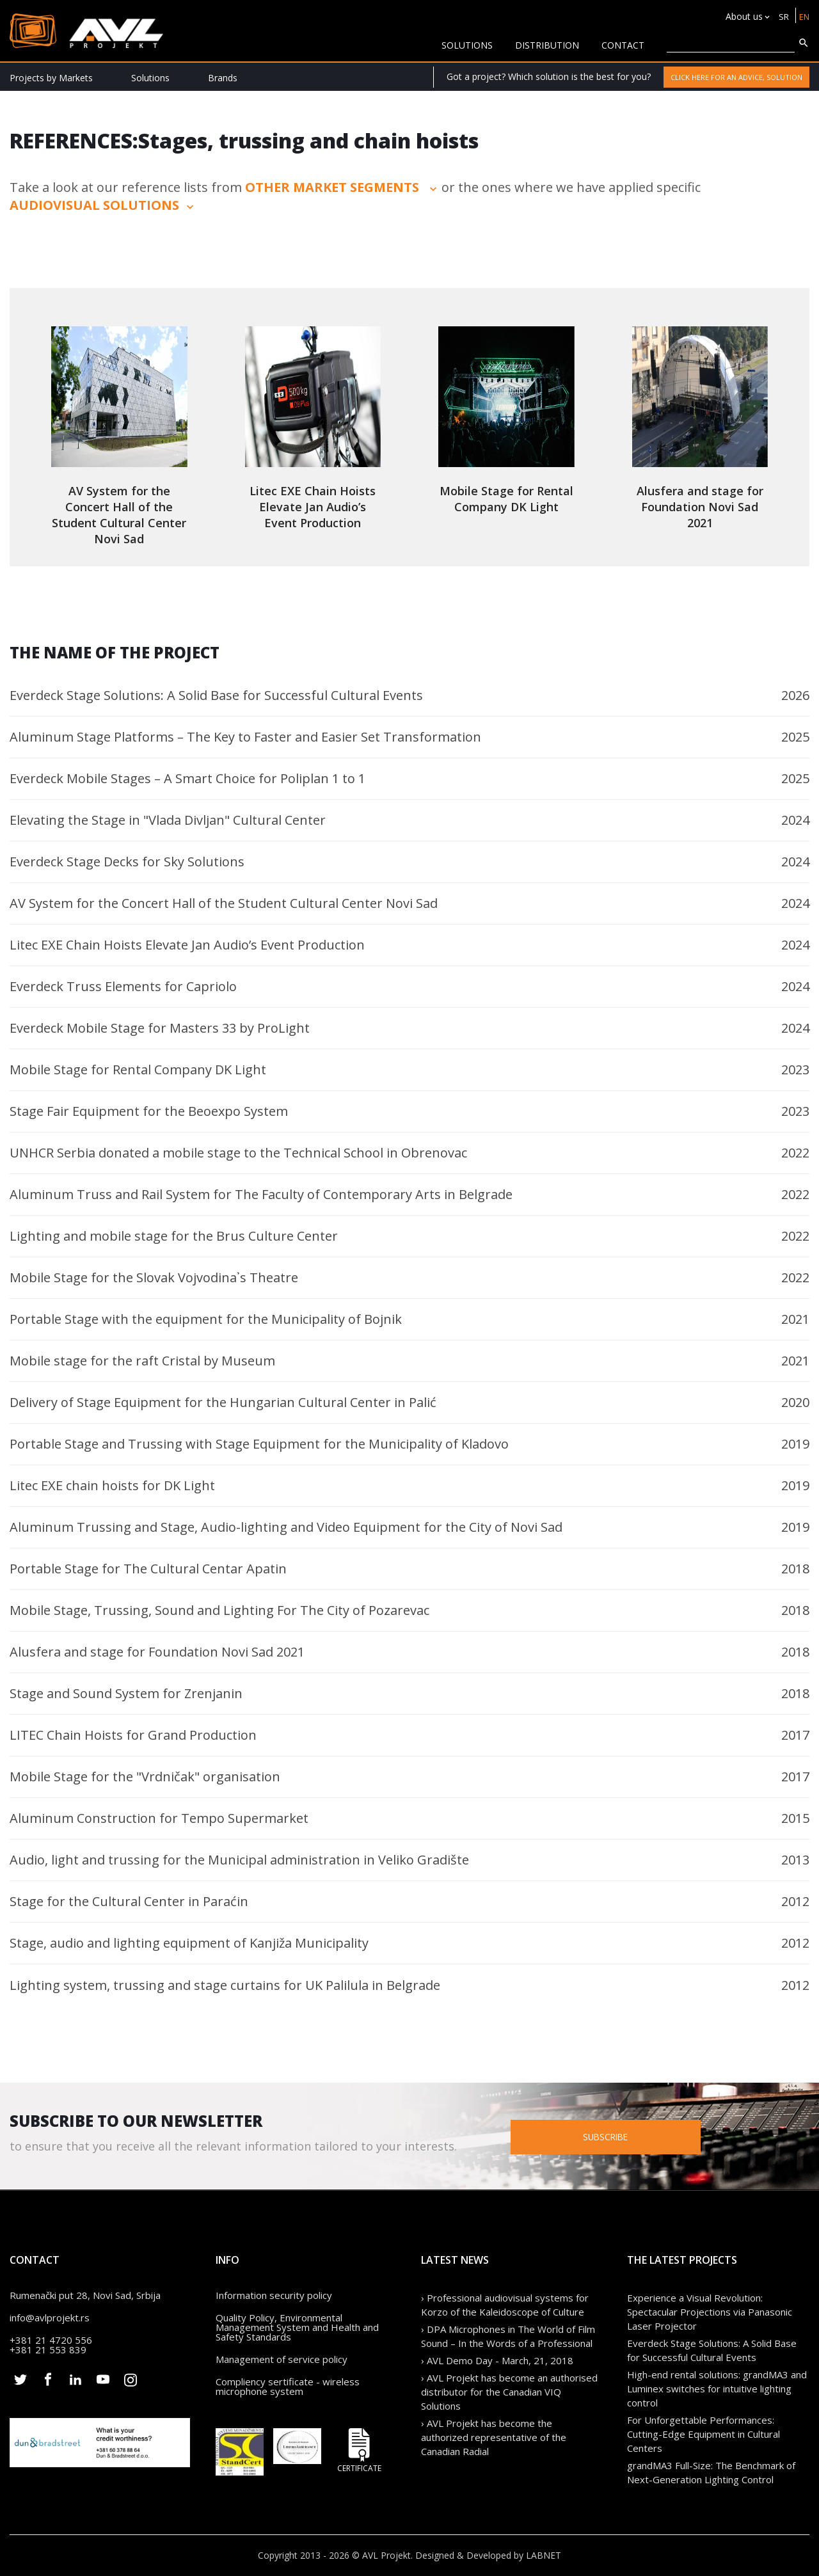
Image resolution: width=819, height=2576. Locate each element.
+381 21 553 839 (48, 2349)
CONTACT (622, 45)
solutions (467, 45)
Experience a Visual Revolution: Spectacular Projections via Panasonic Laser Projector (709, 2311)
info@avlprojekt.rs (50, 2317)
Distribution (547, 45)
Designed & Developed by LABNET (488, 2555)
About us (741, 16)
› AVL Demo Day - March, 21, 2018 (497, 2360)
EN (803, 16)
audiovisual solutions (103, 205)
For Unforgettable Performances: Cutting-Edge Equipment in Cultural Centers (703, 2433)
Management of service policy (281, 2359)
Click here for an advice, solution (736, 77)
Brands (222, 78)
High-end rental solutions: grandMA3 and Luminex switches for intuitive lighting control (717, 2388)
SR (781, 16)
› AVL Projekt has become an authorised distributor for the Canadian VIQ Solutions (509, 2391)
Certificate (359, 2450)
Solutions (150, 78)
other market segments (342, 187)
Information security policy (274, 2295)
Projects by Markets (51, 78)
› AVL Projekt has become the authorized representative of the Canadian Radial (493, 2437)
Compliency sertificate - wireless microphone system (288, 2386)
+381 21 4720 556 (51, 2340)
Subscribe (648, 2136)
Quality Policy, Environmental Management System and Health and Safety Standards (297, 2327)
